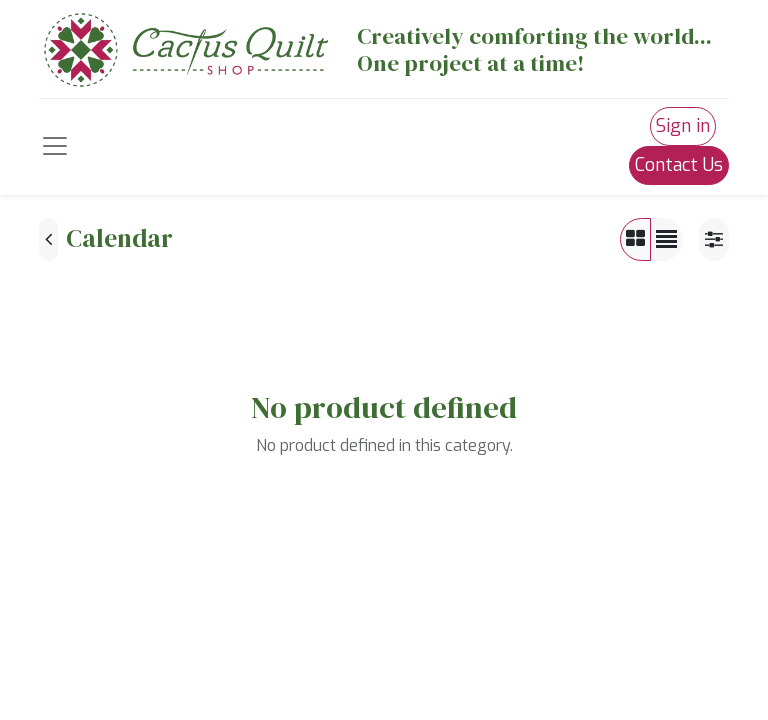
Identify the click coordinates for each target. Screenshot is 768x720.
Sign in (683, 126)
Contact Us (679, 165)
